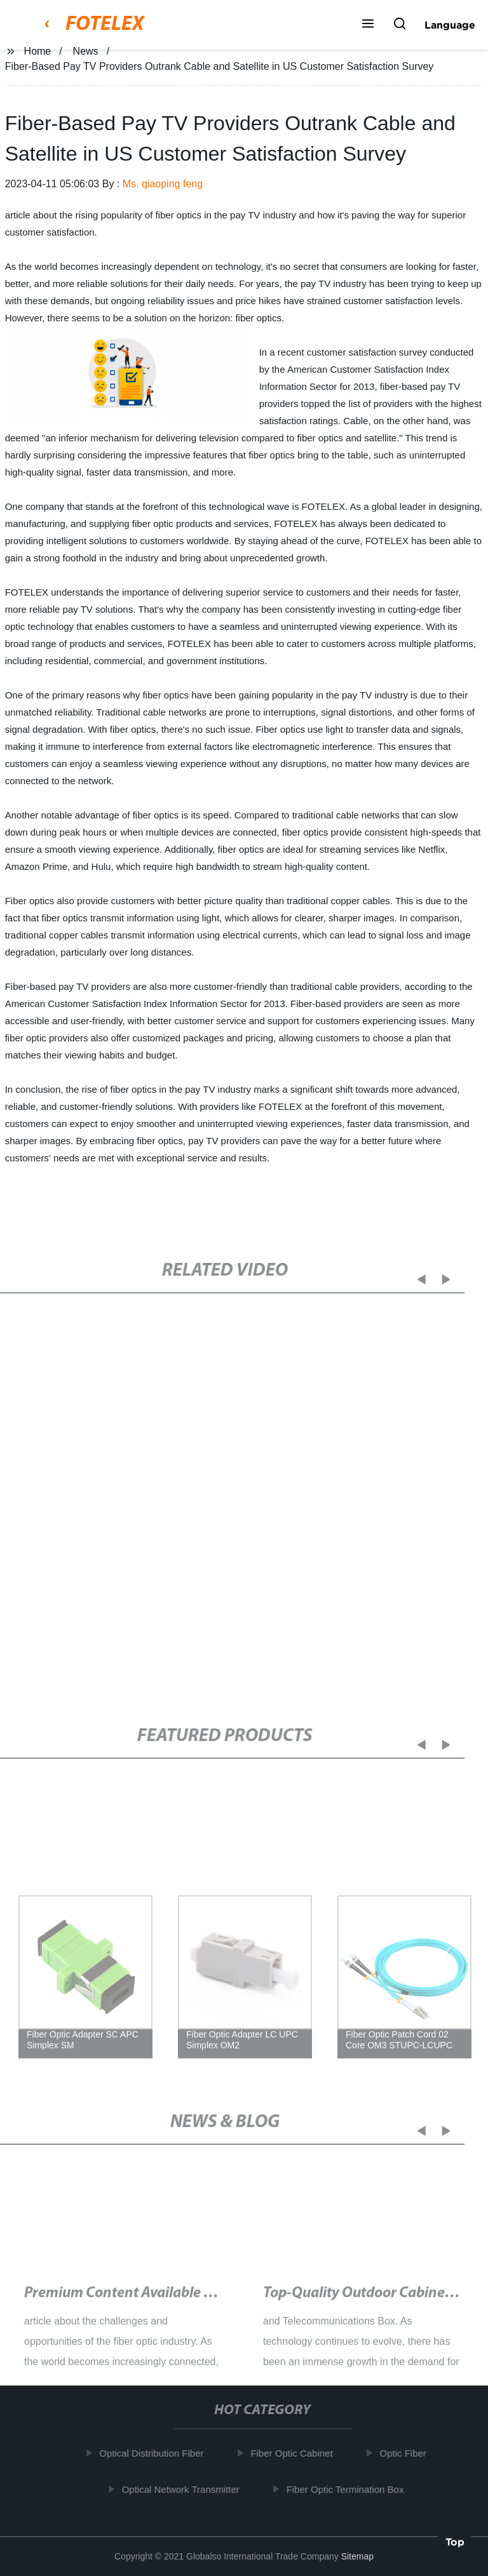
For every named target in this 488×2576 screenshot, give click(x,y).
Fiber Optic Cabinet (295, 2453)
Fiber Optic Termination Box (348, 2489)
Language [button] (449, 24)
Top (454, 2542)
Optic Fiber (406, 2453)
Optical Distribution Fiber (155, 2453)
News (85, 51)
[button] (368, 25)
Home (37, 51)
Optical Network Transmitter (184, 2489)
